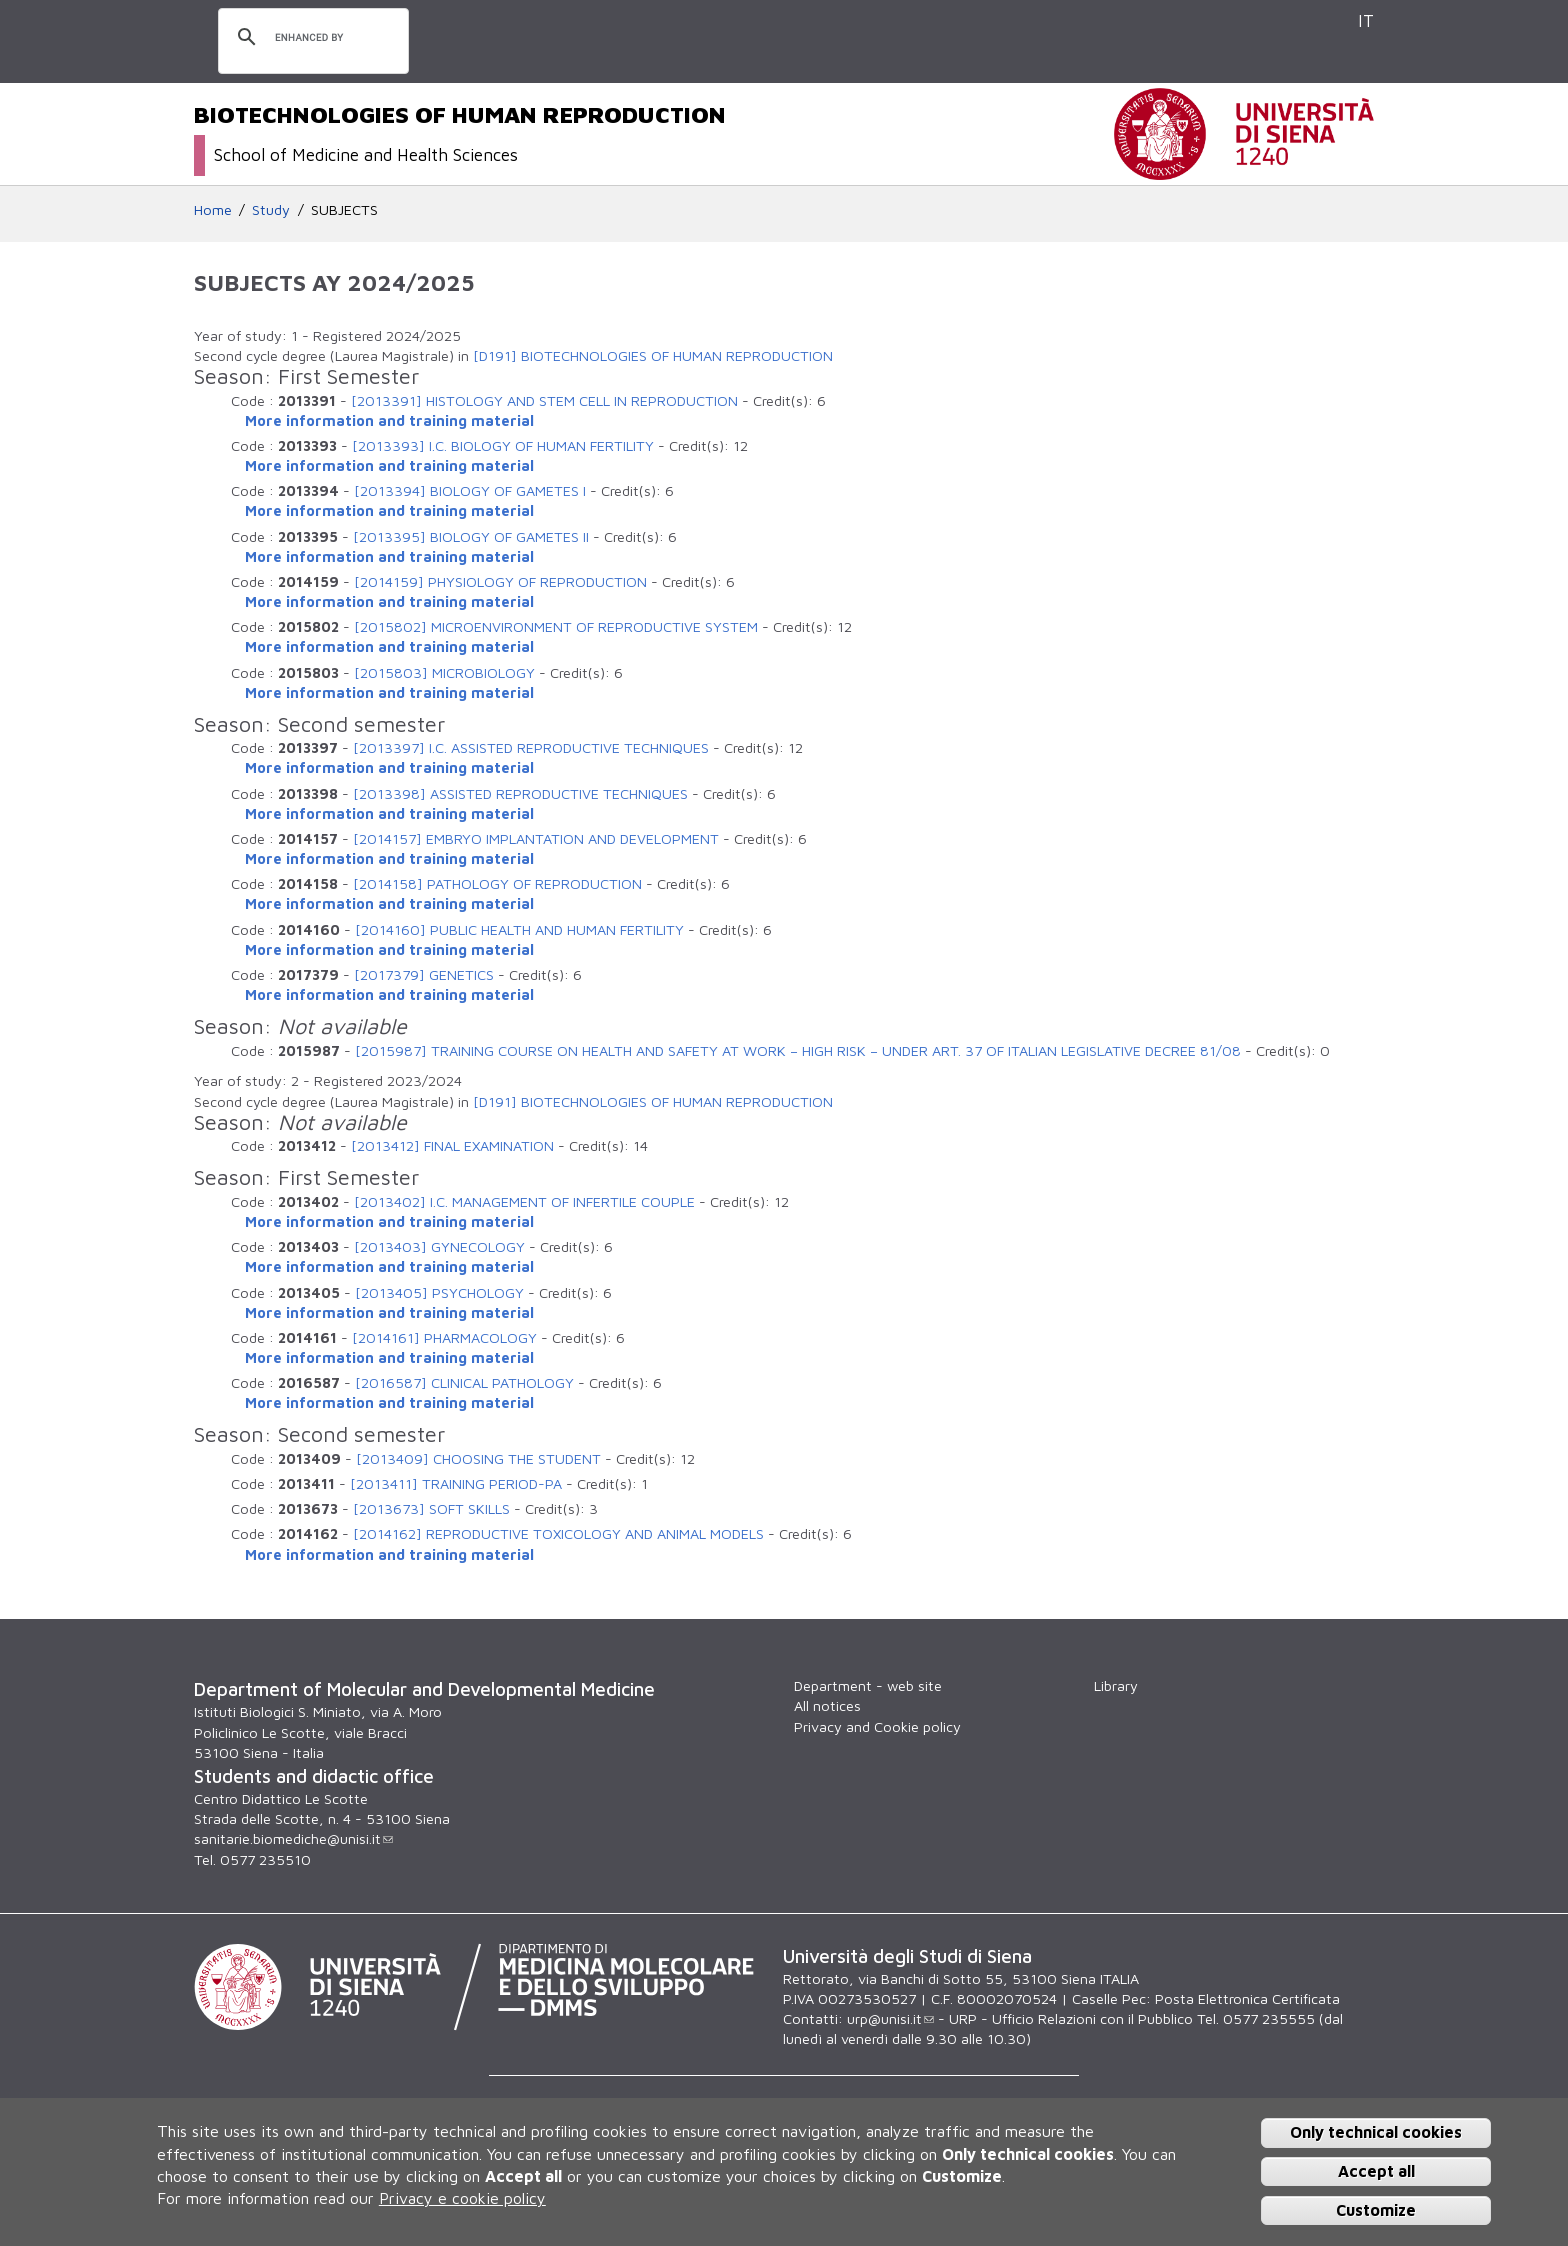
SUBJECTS (344, 209)
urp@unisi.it (890, 2018)
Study (271, 209)
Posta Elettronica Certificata (1247, 1998)
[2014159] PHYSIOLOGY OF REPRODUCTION (500, 581)
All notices (827, 1705)
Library (1116, 1685)
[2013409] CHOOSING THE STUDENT (478, 1458)
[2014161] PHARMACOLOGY (444, 1337)
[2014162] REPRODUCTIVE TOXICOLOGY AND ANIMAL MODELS (558, 1533)
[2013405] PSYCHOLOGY (439, 1292)
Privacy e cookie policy (462, 2198)
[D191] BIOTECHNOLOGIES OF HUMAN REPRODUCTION (653, 355)
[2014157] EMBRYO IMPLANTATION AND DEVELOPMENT (536, 838)
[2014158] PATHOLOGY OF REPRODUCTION (497, 883)
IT (1366, 20)
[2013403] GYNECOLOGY (439, 1246)
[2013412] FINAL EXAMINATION (452, 1145)
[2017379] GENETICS (424, 974)
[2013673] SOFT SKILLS (431, 1508)
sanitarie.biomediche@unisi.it (293, 1838)
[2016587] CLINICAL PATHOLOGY (464, 1382)
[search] (310, 38)
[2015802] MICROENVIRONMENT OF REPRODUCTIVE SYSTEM (556, 626)
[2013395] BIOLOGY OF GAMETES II (471, 536)
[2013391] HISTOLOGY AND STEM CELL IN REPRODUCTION (544, 400)
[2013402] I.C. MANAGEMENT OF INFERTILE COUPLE (524, 1201)
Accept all (1376, 2171)
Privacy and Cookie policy (877, 1726)
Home (213, 209)
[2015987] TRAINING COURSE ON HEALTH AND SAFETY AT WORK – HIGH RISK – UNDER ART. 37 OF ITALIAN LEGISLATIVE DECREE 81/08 (798, 1050)
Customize (1376, 2210)
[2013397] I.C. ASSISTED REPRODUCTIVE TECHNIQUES (531, 747)
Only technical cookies (1376, 2132)
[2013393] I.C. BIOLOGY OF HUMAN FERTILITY (503, 445)
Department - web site (868, 1685)
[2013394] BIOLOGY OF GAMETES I (470, 490)
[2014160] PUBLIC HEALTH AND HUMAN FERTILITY (519, 929)
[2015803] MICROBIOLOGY (444, 672)
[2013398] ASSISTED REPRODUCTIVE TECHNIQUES (520, 793)
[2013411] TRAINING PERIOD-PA (456, 1483)
